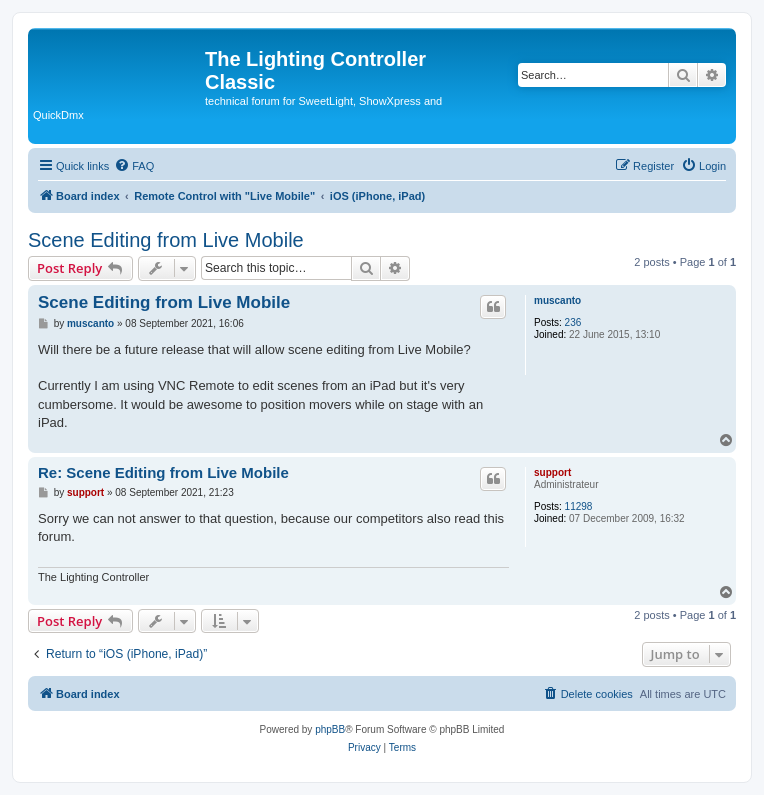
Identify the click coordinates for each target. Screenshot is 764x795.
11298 (579, 506)
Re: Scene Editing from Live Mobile (163, 472)
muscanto (557, 300)
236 (573, 322)
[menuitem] (134, 166)
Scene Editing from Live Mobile (166, 240)
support (552, 472)
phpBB (330, 729)
